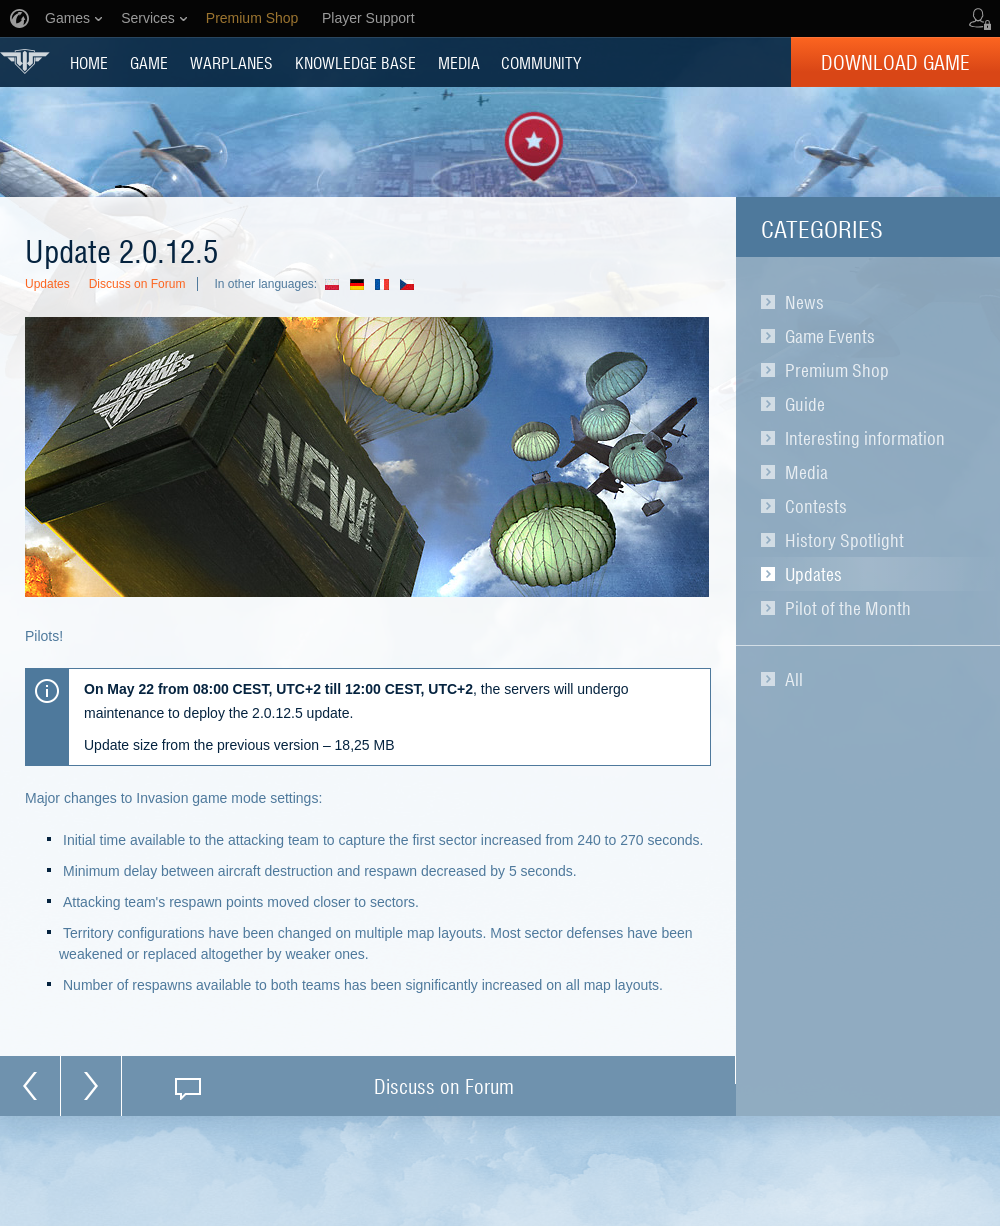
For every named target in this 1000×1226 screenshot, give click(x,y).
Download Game (895, 62)
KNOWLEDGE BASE (355, 62)
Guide (805, 404)
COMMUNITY (541, 62)
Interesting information (865, 438)
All (794, 679)
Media (806, 472)
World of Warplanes (25, 61)
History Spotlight (844, 540)
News (804, 302)
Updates (813, 574)
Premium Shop (837, 370)
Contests (816, 506)
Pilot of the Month (848, 608)
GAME (149, 62)
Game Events (830, 336)
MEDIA (459, 62)
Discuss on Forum (137, 284)
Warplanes (231, 62)
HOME (89, 62)
